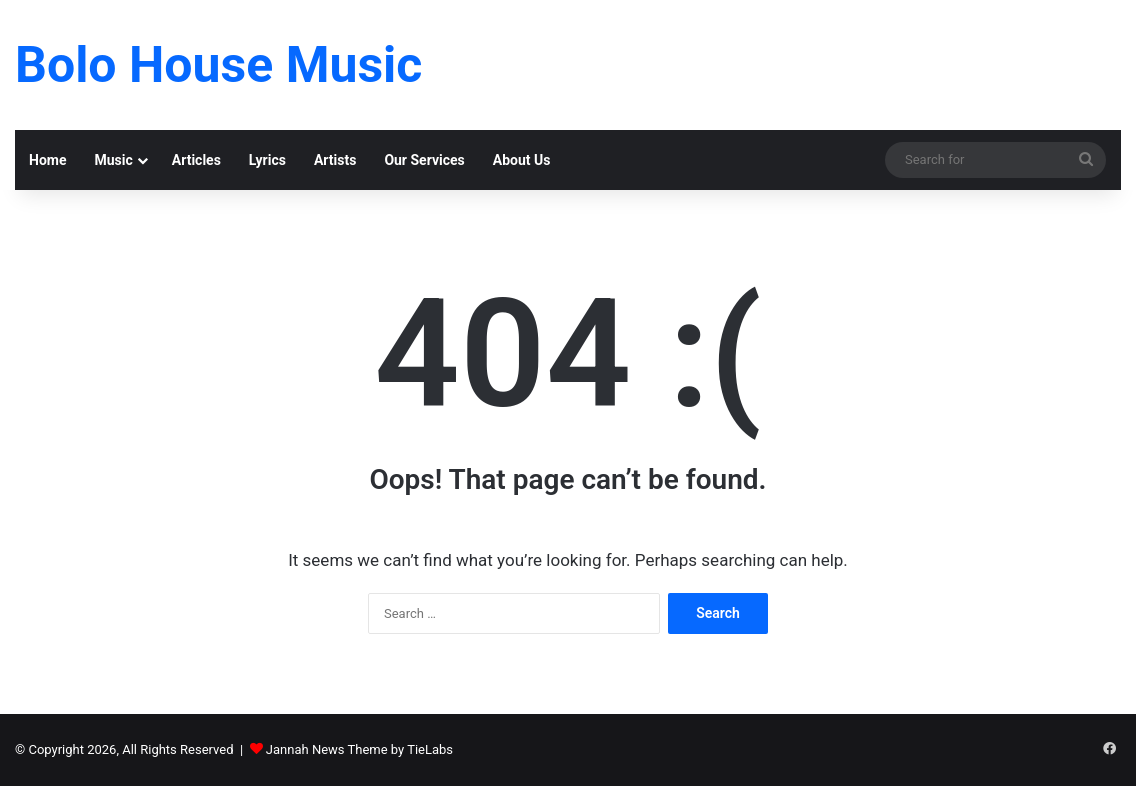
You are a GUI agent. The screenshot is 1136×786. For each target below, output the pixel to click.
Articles (196, 160)
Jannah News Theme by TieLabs (359, 749)
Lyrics (267, 160)
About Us (522, 160)
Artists (335, 160)
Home (47, 160)
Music (113, 160)
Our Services (424, 160)
